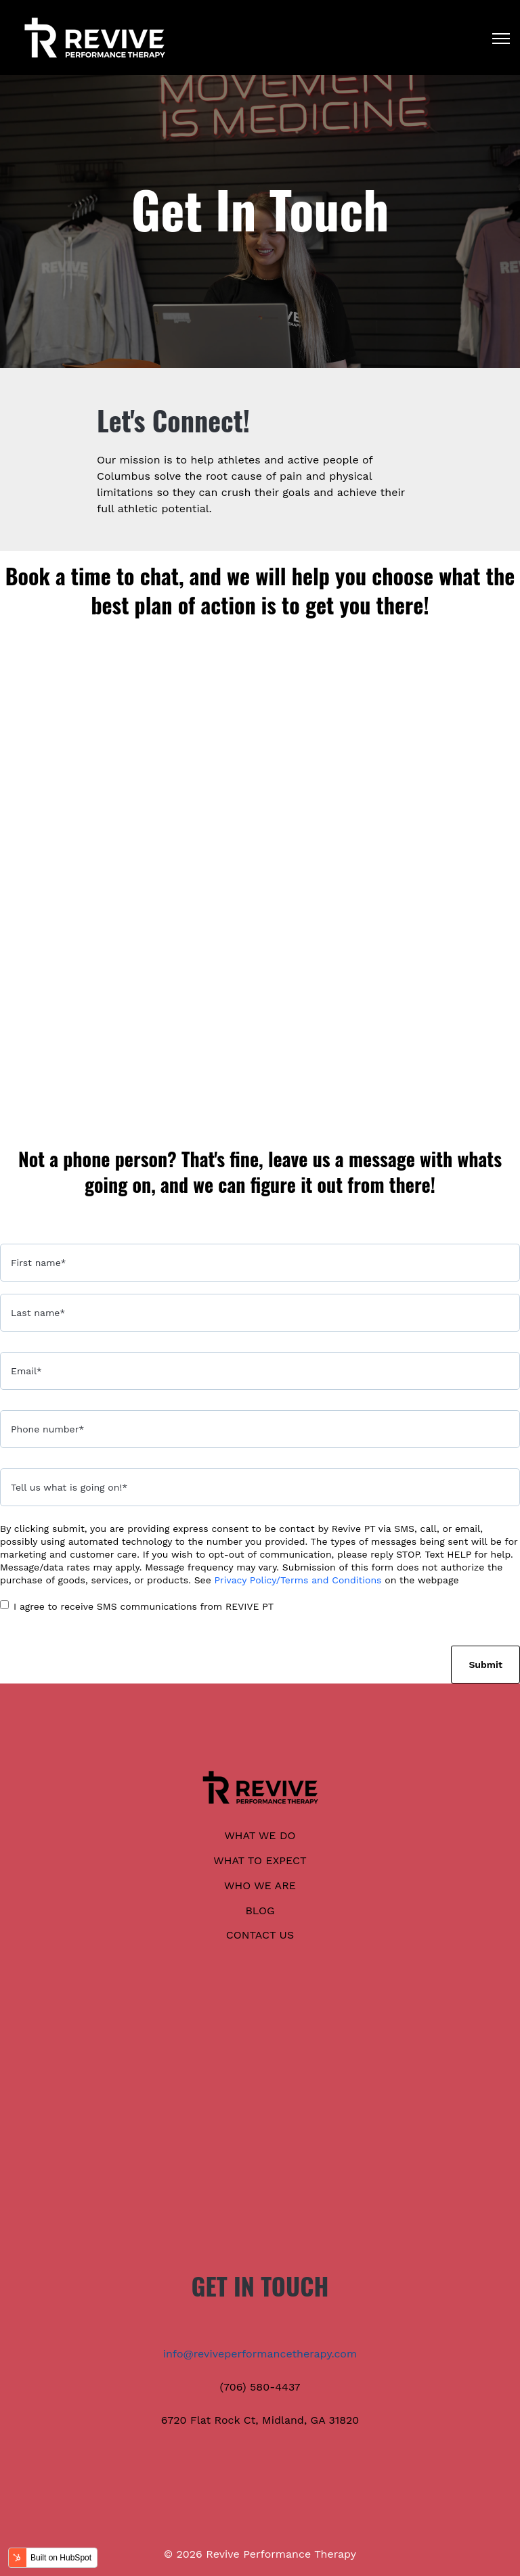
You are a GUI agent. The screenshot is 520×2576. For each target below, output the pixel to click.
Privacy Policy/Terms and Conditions (298, 1580)
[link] (94, 36)
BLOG (259, 1910)
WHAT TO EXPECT (259, 1860)
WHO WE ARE (260, 1885)
